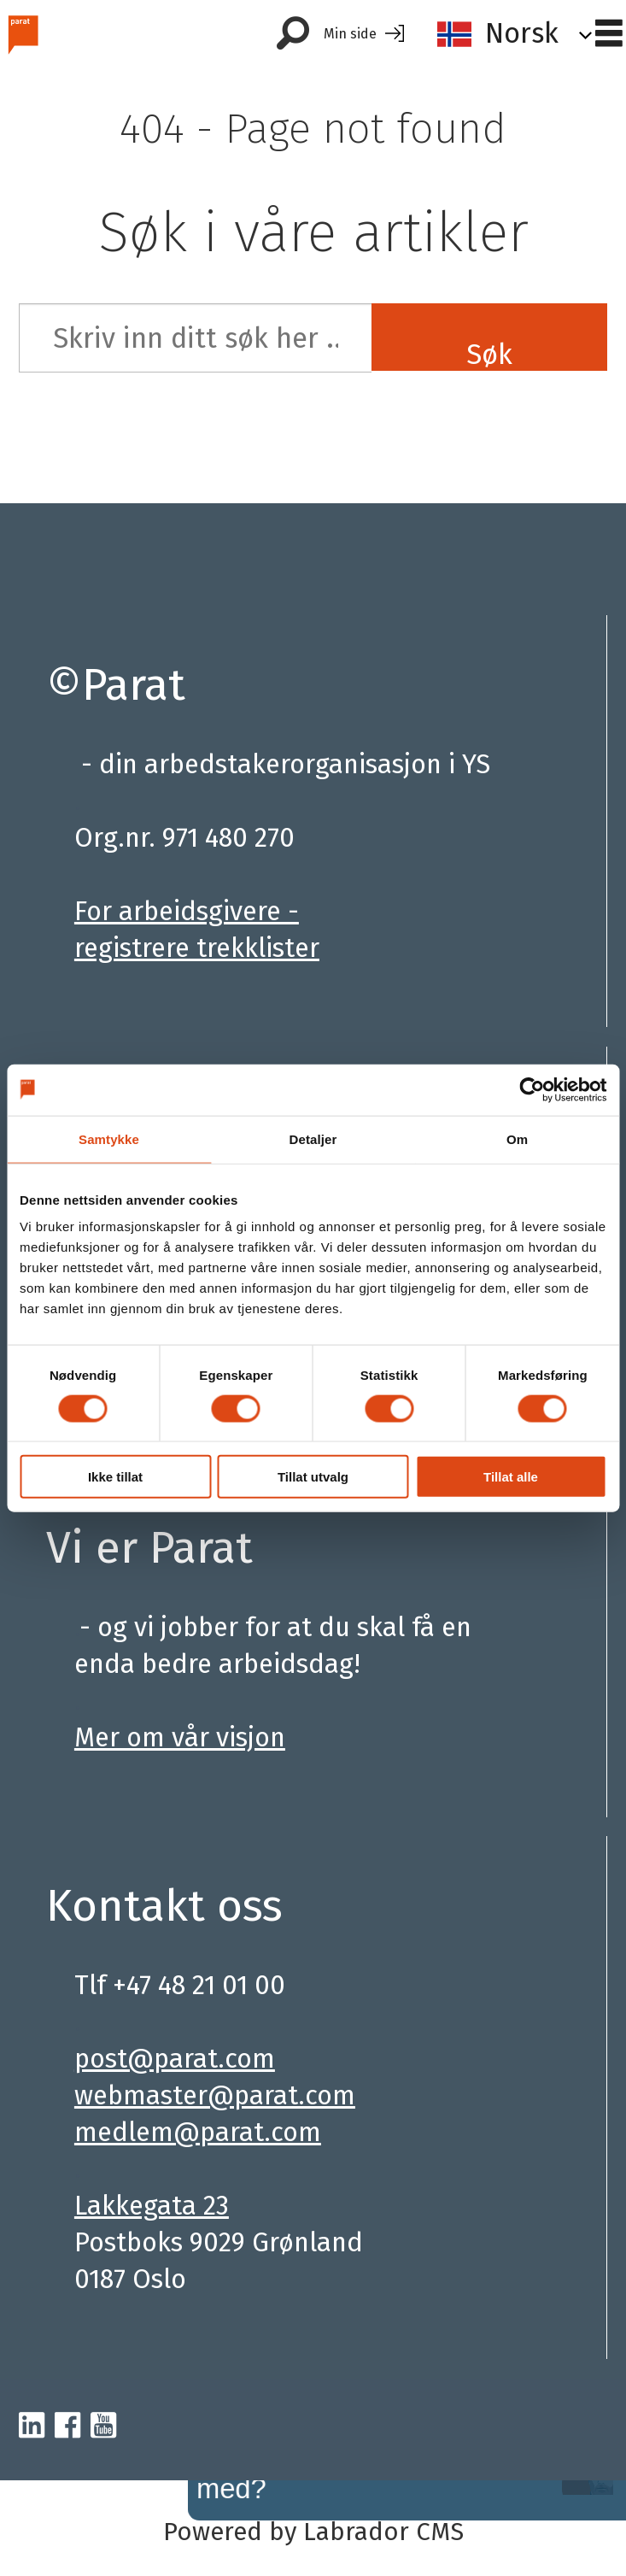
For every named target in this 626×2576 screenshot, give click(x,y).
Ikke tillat (115, 1477)
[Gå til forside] (22, 34)
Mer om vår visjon (179, 1737)
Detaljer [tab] (313, 1138)
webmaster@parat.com (214, 2095)
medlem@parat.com (197, 2132)
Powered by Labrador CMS (313, 2532)
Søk (489, 354)
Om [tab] (517, 1138)
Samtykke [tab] (109, 1138)
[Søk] (293, 34)
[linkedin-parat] (31, 2426)
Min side (350, 34)
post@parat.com (174, 2058)
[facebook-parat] (67, 2426)
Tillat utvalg (313, 1477)
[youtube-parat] (103, 2426)
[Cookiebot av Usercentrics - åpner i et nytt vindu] (531, 1089)
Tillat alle (510, 1477)
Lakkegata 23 (151, 2205)
